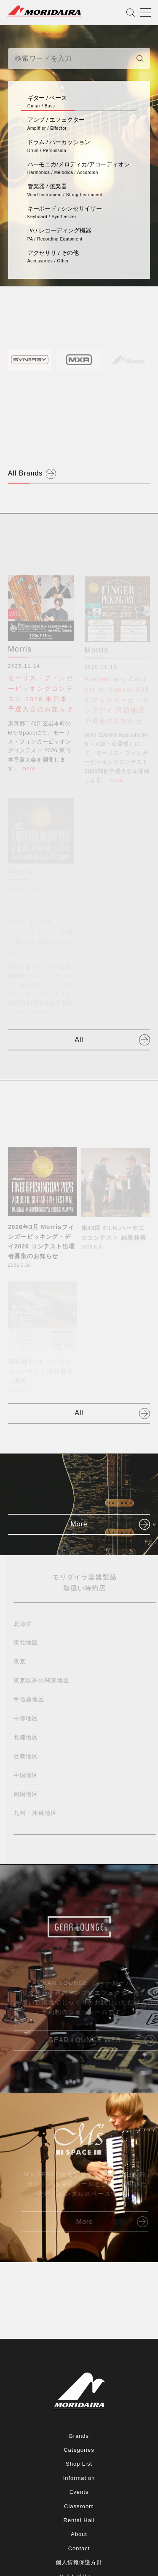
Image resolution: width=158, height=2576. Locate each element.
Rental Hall (78, 2520)
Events (79, 2492)
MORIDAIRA (44, 10)
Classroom (79, 2506)
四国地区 (28, 1794)
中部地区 (28, 1718)
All (79, 1039)
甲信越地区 (31, 1699)
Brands (79, 2436)
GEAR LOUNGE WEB (87, 2040)
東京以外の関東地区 (44, 1680)
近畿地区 (28, 1756)
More (78, 1524)
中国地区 (28, 1775)
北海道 (25, 1624)
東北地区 (28, 1642)
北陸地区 (28, 1737)
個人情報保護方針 (79, 2562)
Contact (79, 2548)
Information (79, 2478)
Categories (79, 2450)
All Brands (25, 473)
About (79, 2534)
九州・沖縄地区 (37, 1813)
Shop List (79, 2464)
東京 (22, 1661)
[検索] (140, 58)
